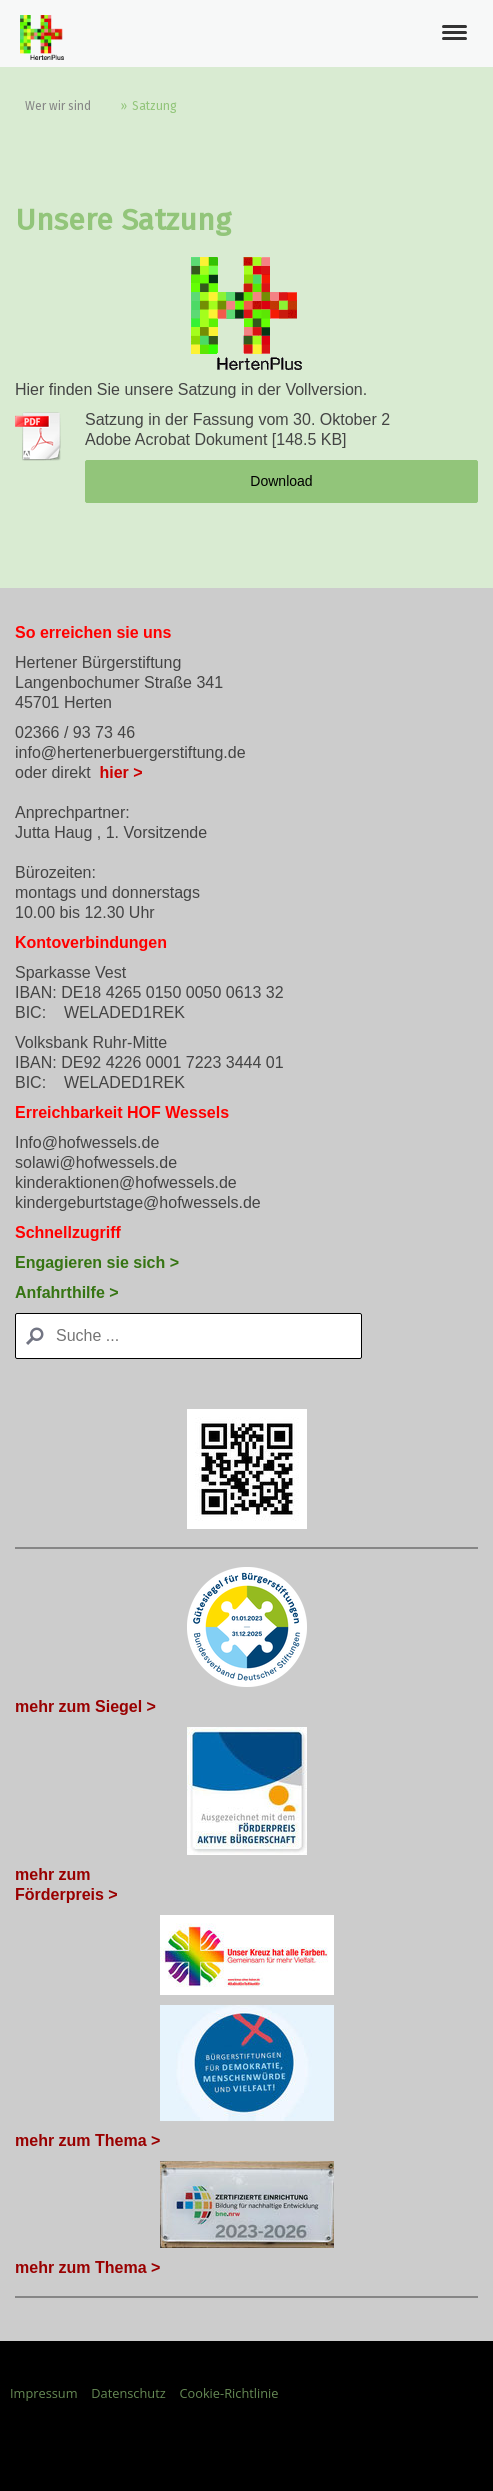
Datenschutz (128, 2393)
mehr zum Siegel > (85, 1706)
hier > (120, 772)
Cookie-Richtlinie (228, 2393)
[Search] (188, 1336)
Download (281, 481)
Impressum (44, 2393)
